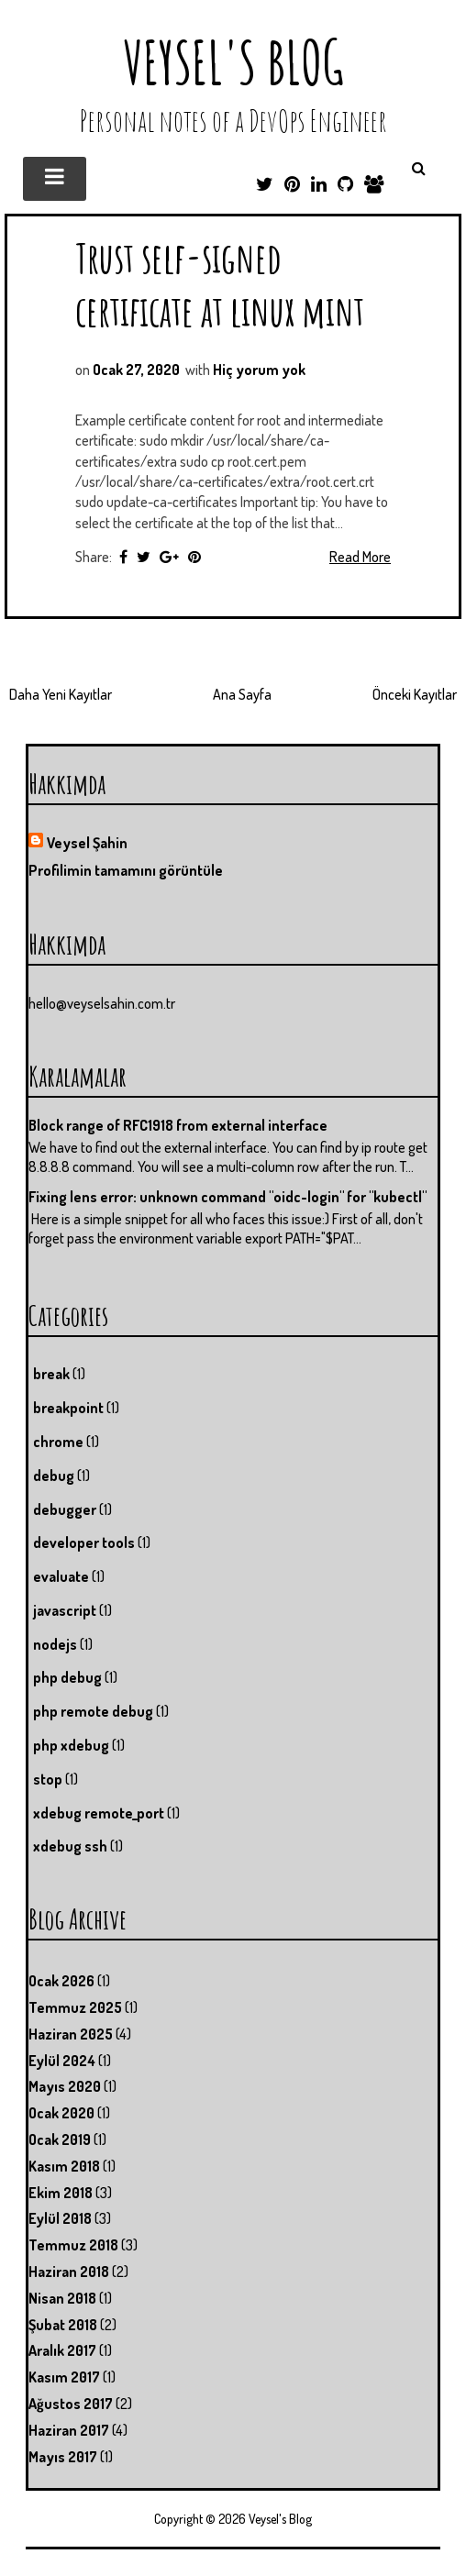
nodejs (55, 1644)
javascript (64, 1610)
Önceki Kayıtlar (414, 694)
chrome (58, 1441)
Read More (360, 556)
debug (53, 1475)
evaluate (61, 1576)
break (51, 1374)
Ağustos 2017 (70, 2403)
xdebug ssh (70, 1846)
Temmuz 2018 (73, 2245)
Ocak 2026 (61, 1981)
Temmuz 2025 (75, 2007)
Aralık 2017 (62, 2350)
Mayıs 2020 (64, 2086)
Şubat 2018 (62, 2325)
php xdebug (71, 1745)
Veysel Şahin (87, 843)
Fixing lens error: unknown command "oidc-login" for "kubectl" (227, 1197)
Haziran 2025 (70, 2034)
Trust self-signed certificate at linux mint (219, 284)
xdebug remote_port (98, 1813)
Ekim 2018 (60, 2193)
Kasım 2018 (64, 2166)
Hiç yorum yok (259, 369)
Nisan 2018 (62, 2298)
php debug (67, 1677)
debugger (64, 1509)
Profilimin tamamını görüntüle (125, 870)
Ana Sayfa (242, 694)
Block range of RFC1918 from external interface (177, 1125)
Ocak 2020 (61, 2113)
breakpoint (68, 1408)
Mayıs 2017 (62, 2457)
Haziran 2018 (68, 2271)
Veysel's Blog (233, 62)
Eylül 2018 (60, 2218)
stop (47, 1779)
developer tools (84, 1542)
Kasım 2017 (64, 2377)
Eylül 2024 (61, 2060)
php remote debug (93, 1711)
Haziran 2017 (68, 2430)
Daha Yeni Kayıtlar (60, 694)
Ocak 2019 (59, 2139)
